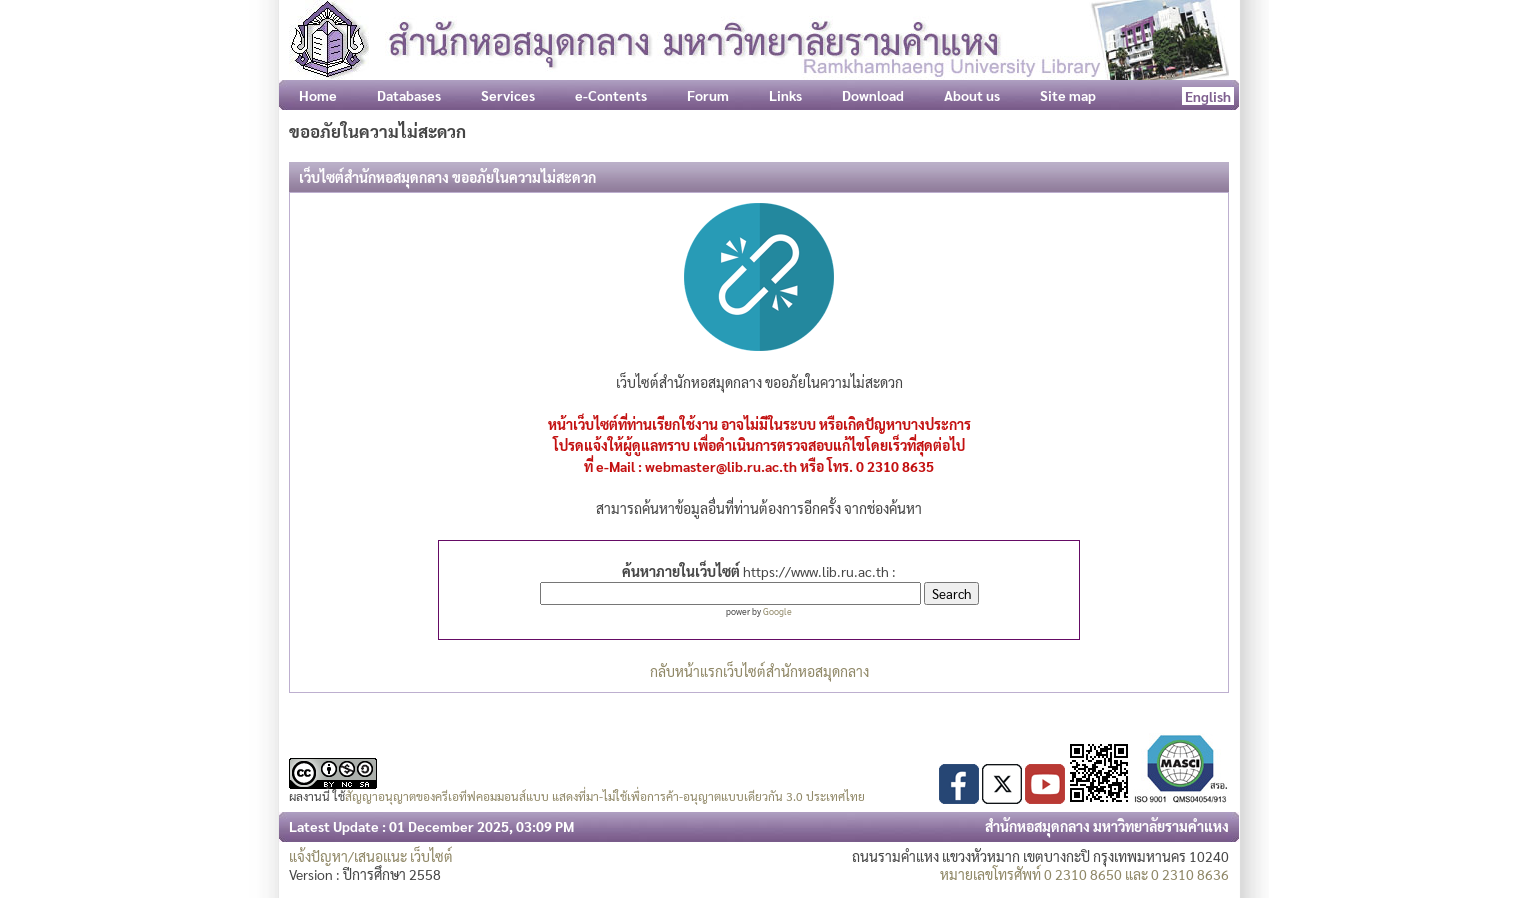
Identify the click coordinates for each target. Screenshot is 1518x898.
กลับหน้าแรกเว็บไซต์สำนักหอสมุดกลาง (759, 671)
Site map (1068, 95)
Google (777, 611)
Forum (708, 95)
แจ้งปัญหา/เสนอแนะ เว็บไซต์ (371, 856)
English (1208, 96)
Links (785, 95)
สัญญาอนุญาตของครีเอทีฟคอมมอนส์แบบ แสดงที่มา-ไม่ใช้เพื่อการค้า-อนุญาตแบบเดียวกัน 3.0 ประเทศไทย (605, 796)
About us (972, 95)
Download (873, 95)
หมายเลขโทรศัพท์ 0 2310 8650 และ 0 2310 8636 (1084, 874)
